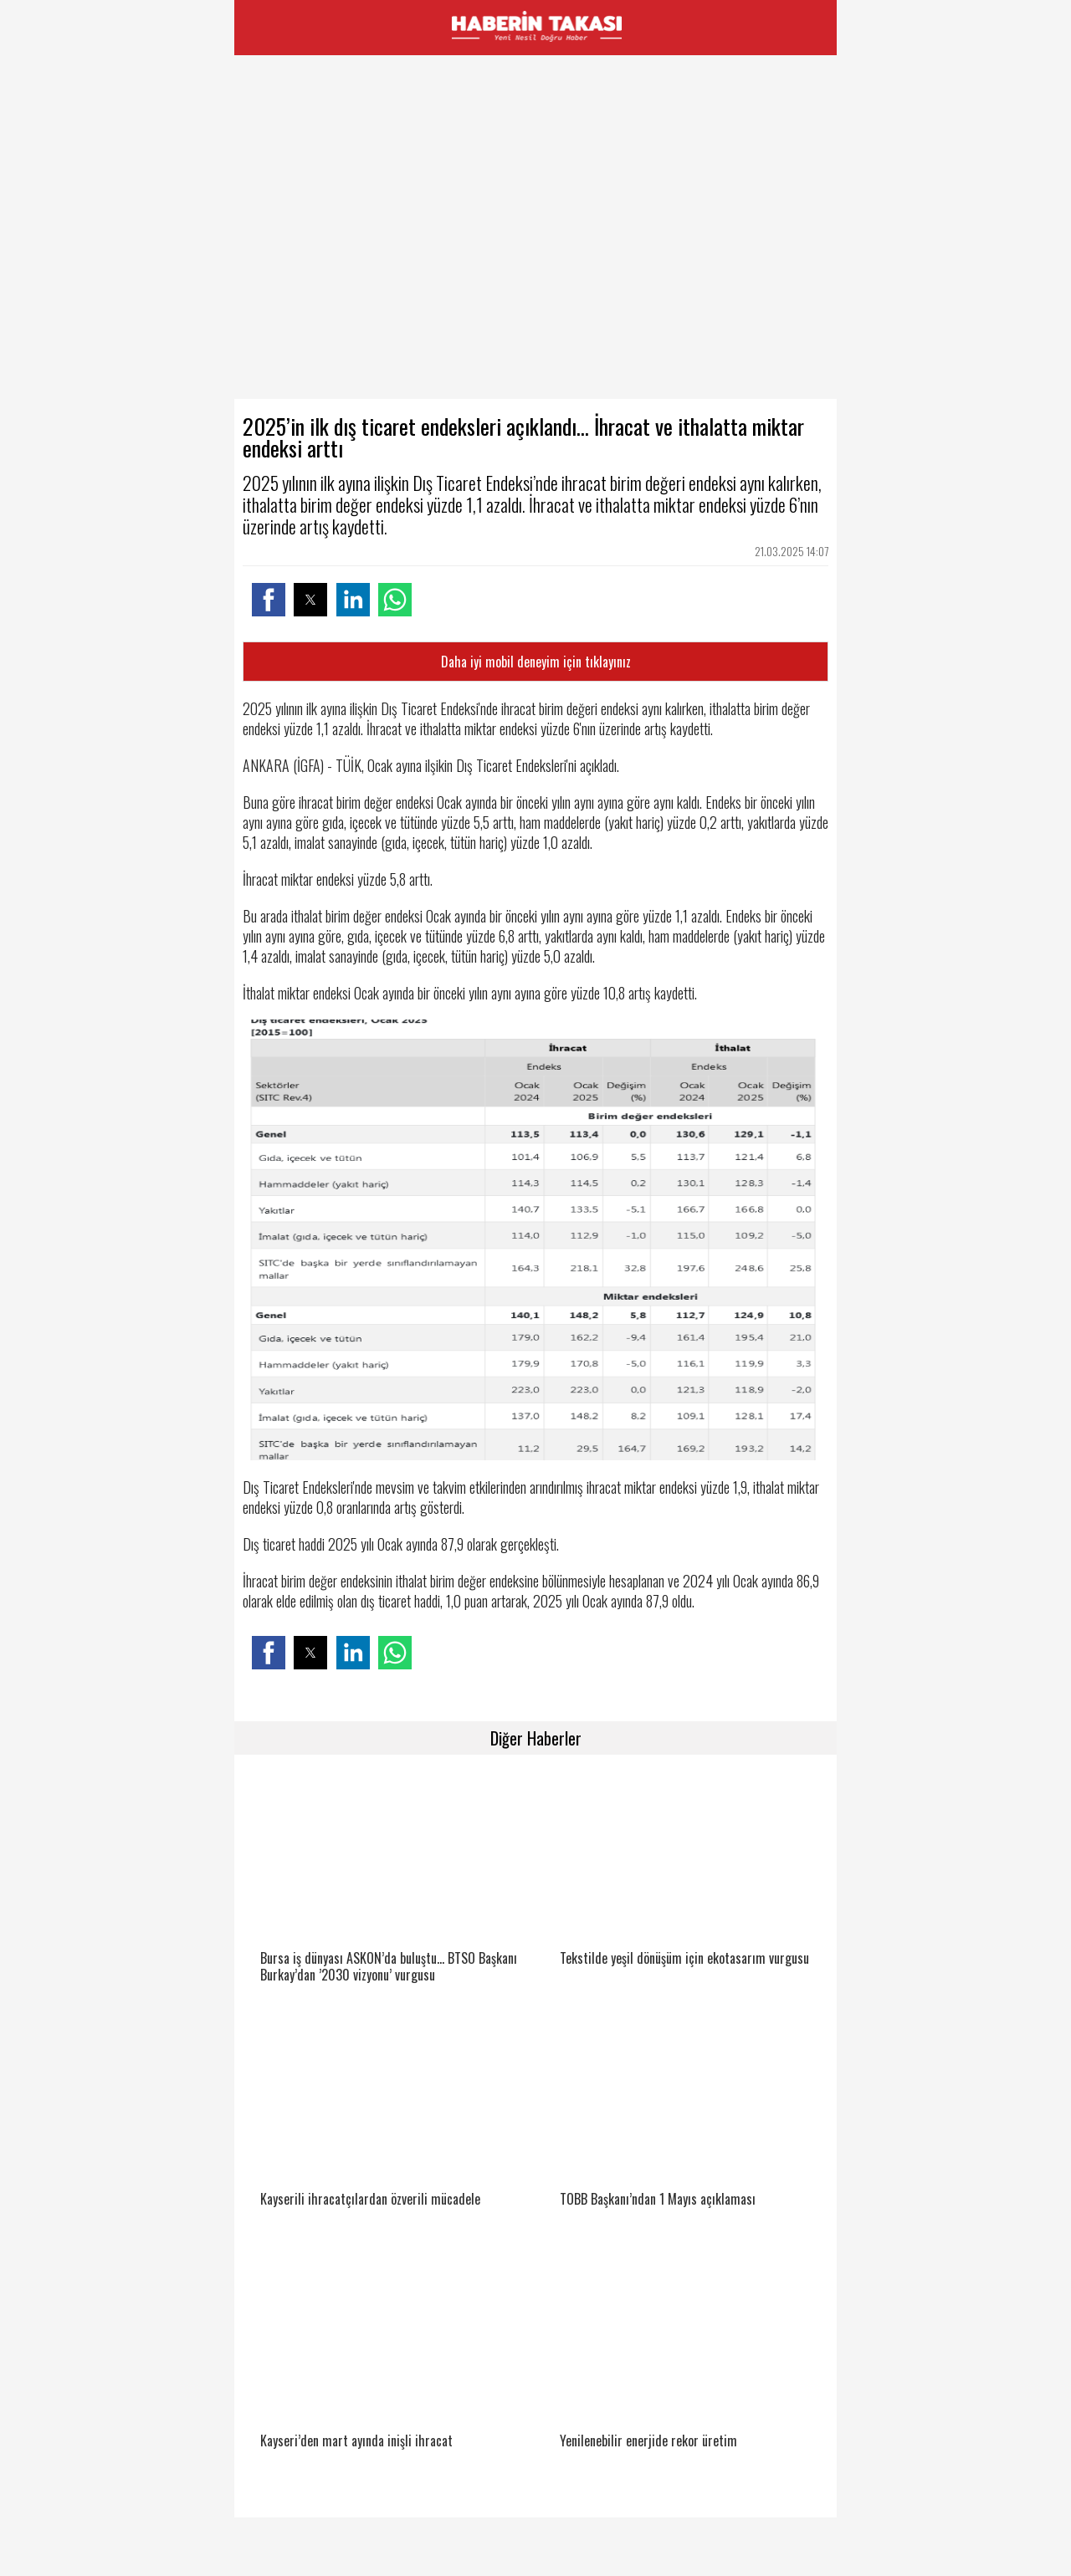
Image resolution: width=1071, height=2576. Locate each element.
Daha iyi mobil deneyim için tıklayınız (536, 662)
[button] (268, 599)
